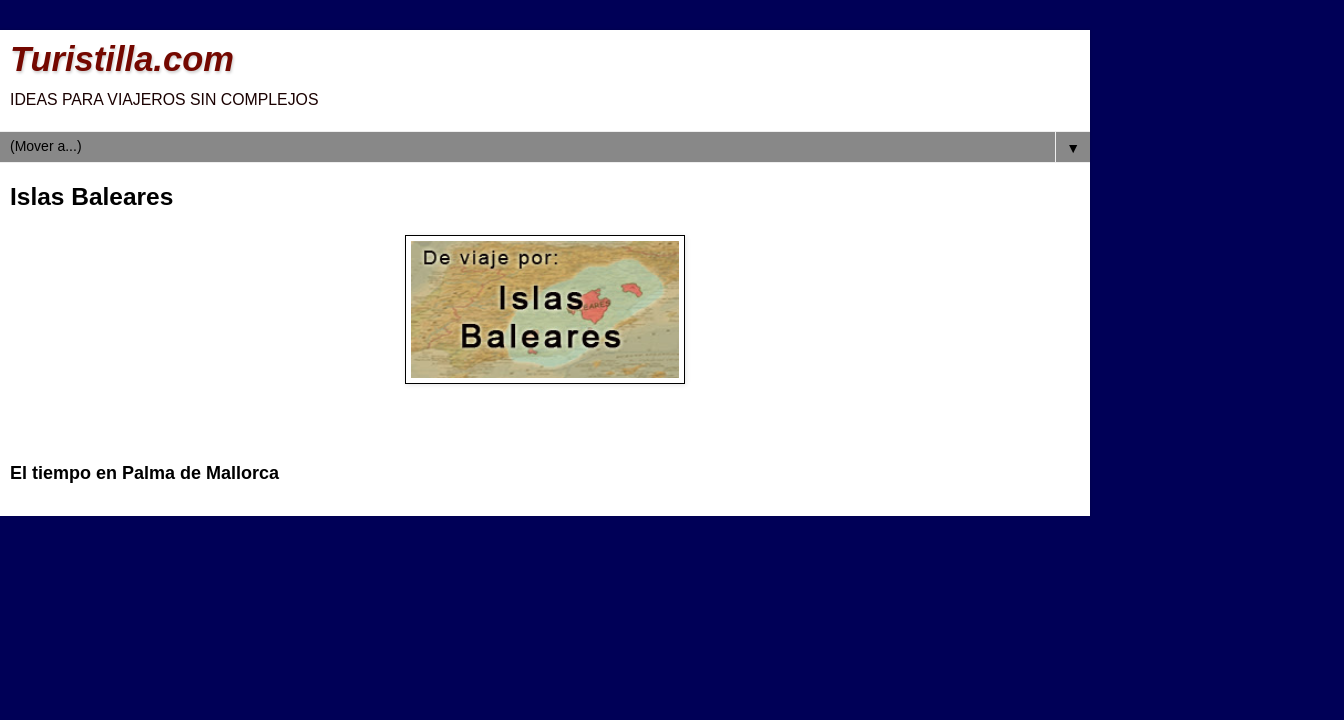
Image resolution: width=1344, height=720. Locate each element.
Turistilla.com (122, 59)
